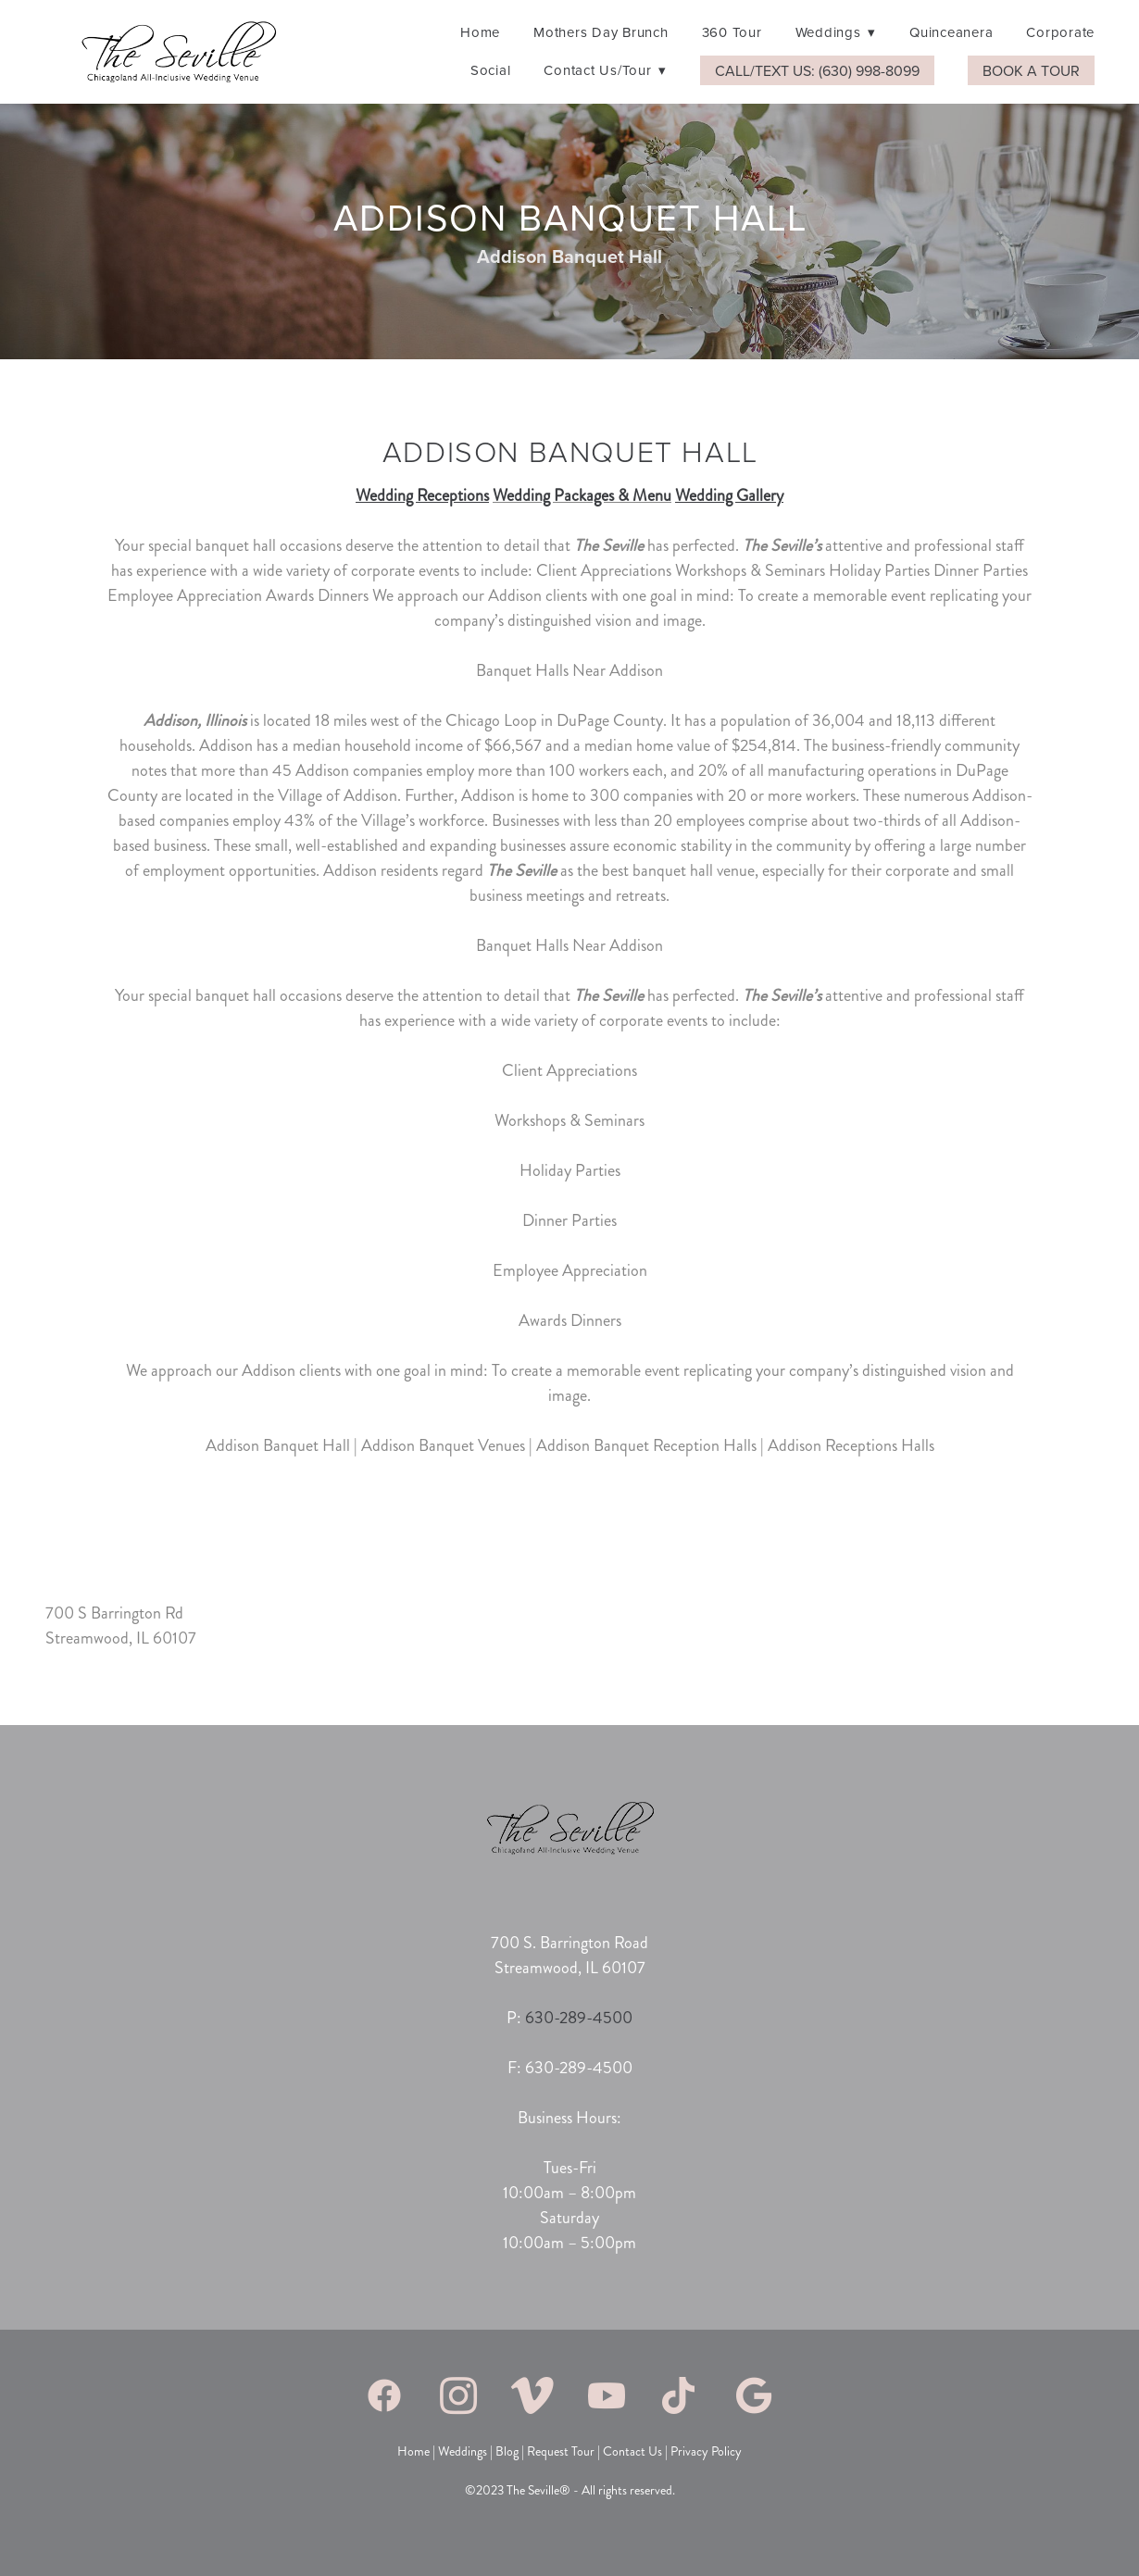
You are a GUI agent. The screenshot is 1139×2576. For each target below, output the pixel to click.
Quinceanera (951, 32)
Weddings (836, 32)
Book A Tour (1031, 70)
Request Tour (561, 2451)
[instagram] (458, 2394)
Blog (506, 2451)
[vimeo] (532, 2394)
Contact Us (634, 2451)
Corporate (1060, 32)
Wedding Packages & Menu (582, 495)
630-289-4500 (578, 2018)
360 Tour (732, 32)
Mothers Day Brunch (601, 32)
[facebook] (384, 2394)
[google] (754, 2394)
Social (490, 70)
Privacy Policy (706, 2451)
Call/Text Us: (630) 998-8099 (817, 70)
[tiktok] (680, 2394)
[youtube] (606, 2394)
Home (480, 32)
